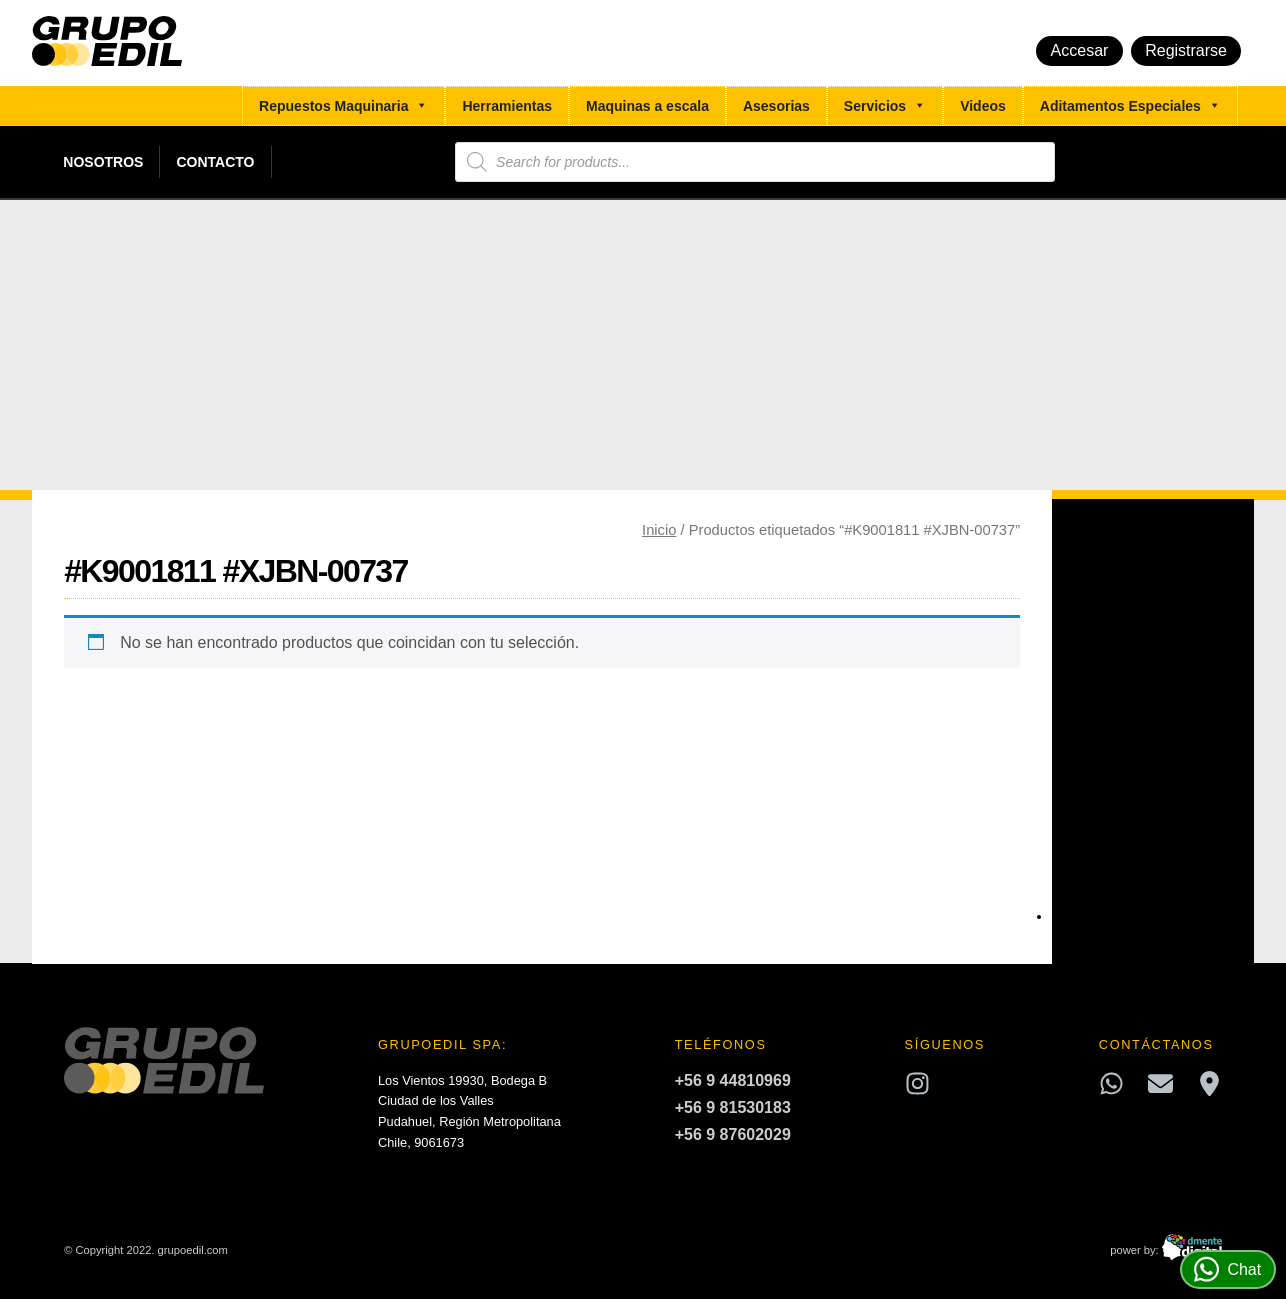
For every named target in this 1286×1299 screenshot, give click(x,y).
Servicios (885, 106)
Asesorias (776, 106)
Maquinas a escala (647, 106)
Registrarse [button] (1186, 50)
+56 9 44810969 (733, 1080)
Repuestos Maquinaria (343, 106)
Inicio (659, 530)
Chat (1227, 1269)
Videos (983, 106)
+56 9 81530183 (733, 1107)
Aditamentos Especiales (1130, 106)
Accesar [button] (1080, 50)
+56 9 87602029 (733, 1134)
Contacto (215, 162)
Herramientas (507, 106)
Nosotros (103, 162)
